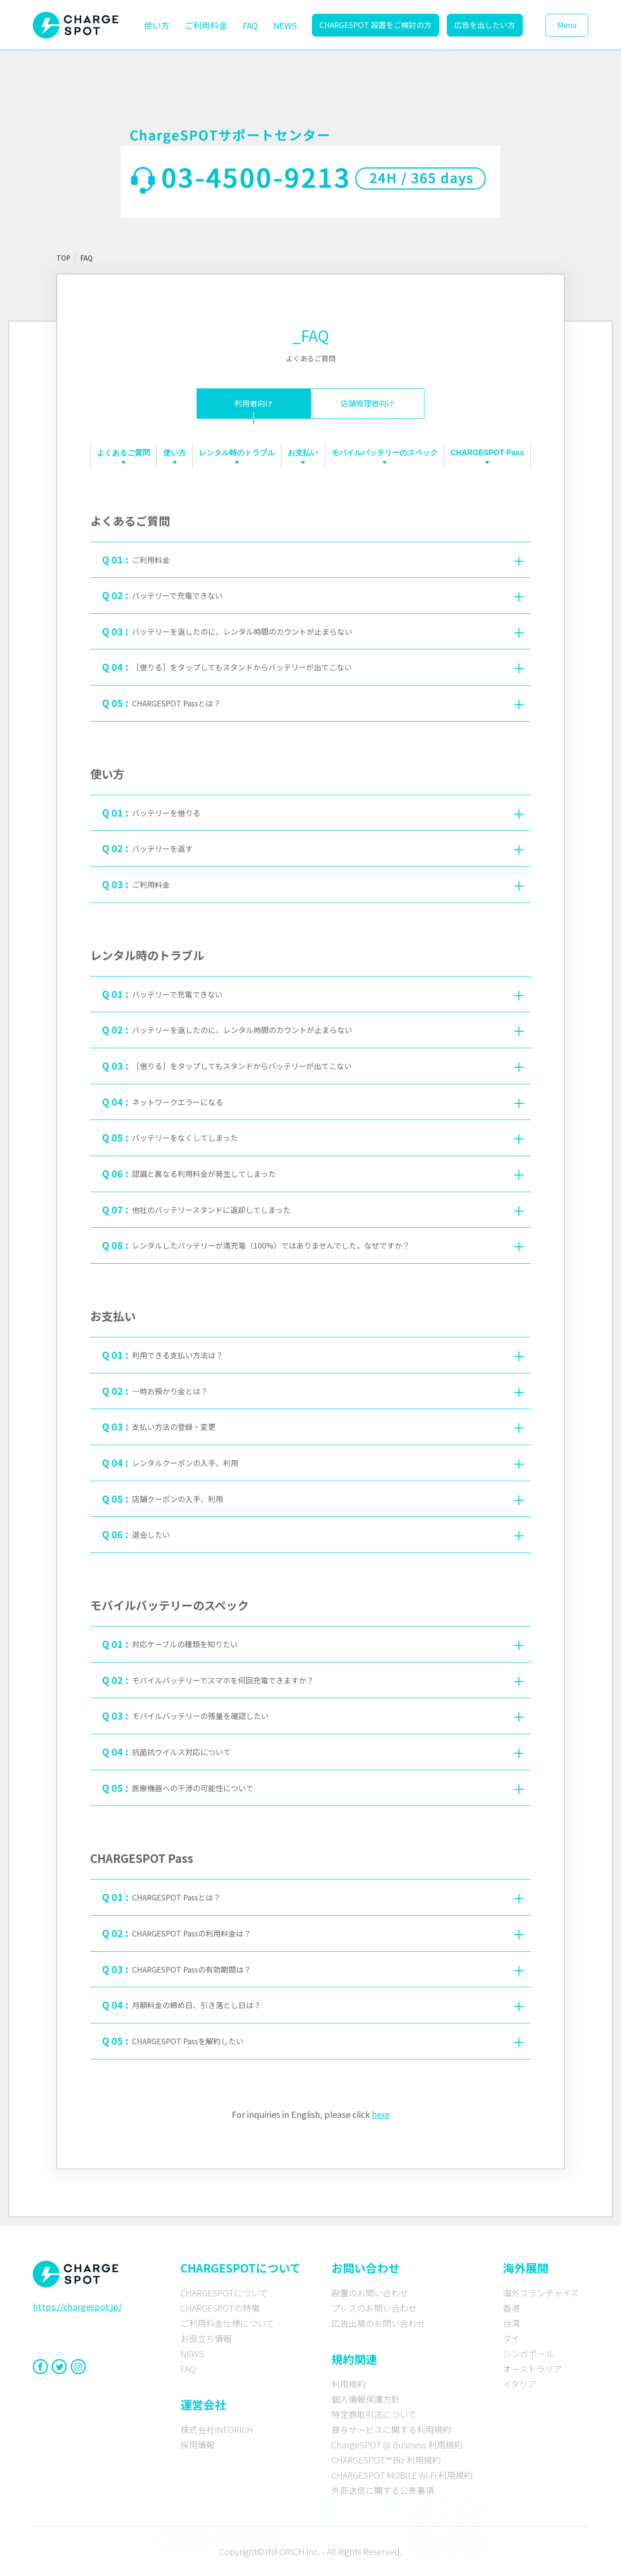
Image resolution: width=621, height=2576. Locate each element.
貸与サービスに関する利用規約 (391, 2429)
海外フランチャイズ (541, 2292)
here (381, 2114)
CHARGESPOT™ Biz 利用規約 (386, 2459)
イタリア (519, 2383)
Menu (567, 24)
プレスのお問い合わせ (374, 2307)
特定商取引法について (373, 2414)
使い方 (156, 25)
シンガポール (528, 2353)
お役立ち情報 (206, 2338)
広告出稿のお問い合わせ (378, 2323)
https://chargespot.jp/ (77, 2306)
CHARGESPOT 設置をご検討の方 (376, 24)
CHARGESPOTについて (224, 2292)
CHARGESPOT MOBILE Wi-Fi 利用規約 (401, 2475)
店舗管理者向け (367, 403)
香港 (511, 2307)
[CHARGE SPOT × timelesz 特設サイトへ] (412, 2522)
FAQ (250, 25)
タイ (511, 2338)
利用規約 (348, 2383)
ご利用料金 (206, 25)
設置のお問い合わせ (369, 2292)
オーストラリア (532, 2368)
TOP (63, 258)
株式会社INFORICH (216, 2429)
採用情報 (197, 2444)
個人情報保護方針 (365, 2399)
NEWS (285, 25)
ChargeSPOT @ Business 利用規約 (396, 2444)
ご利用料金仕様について (227, 2323)
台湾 (511, 2323)
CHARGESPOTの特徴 (220, 2307)
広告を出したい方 (484, 24)
